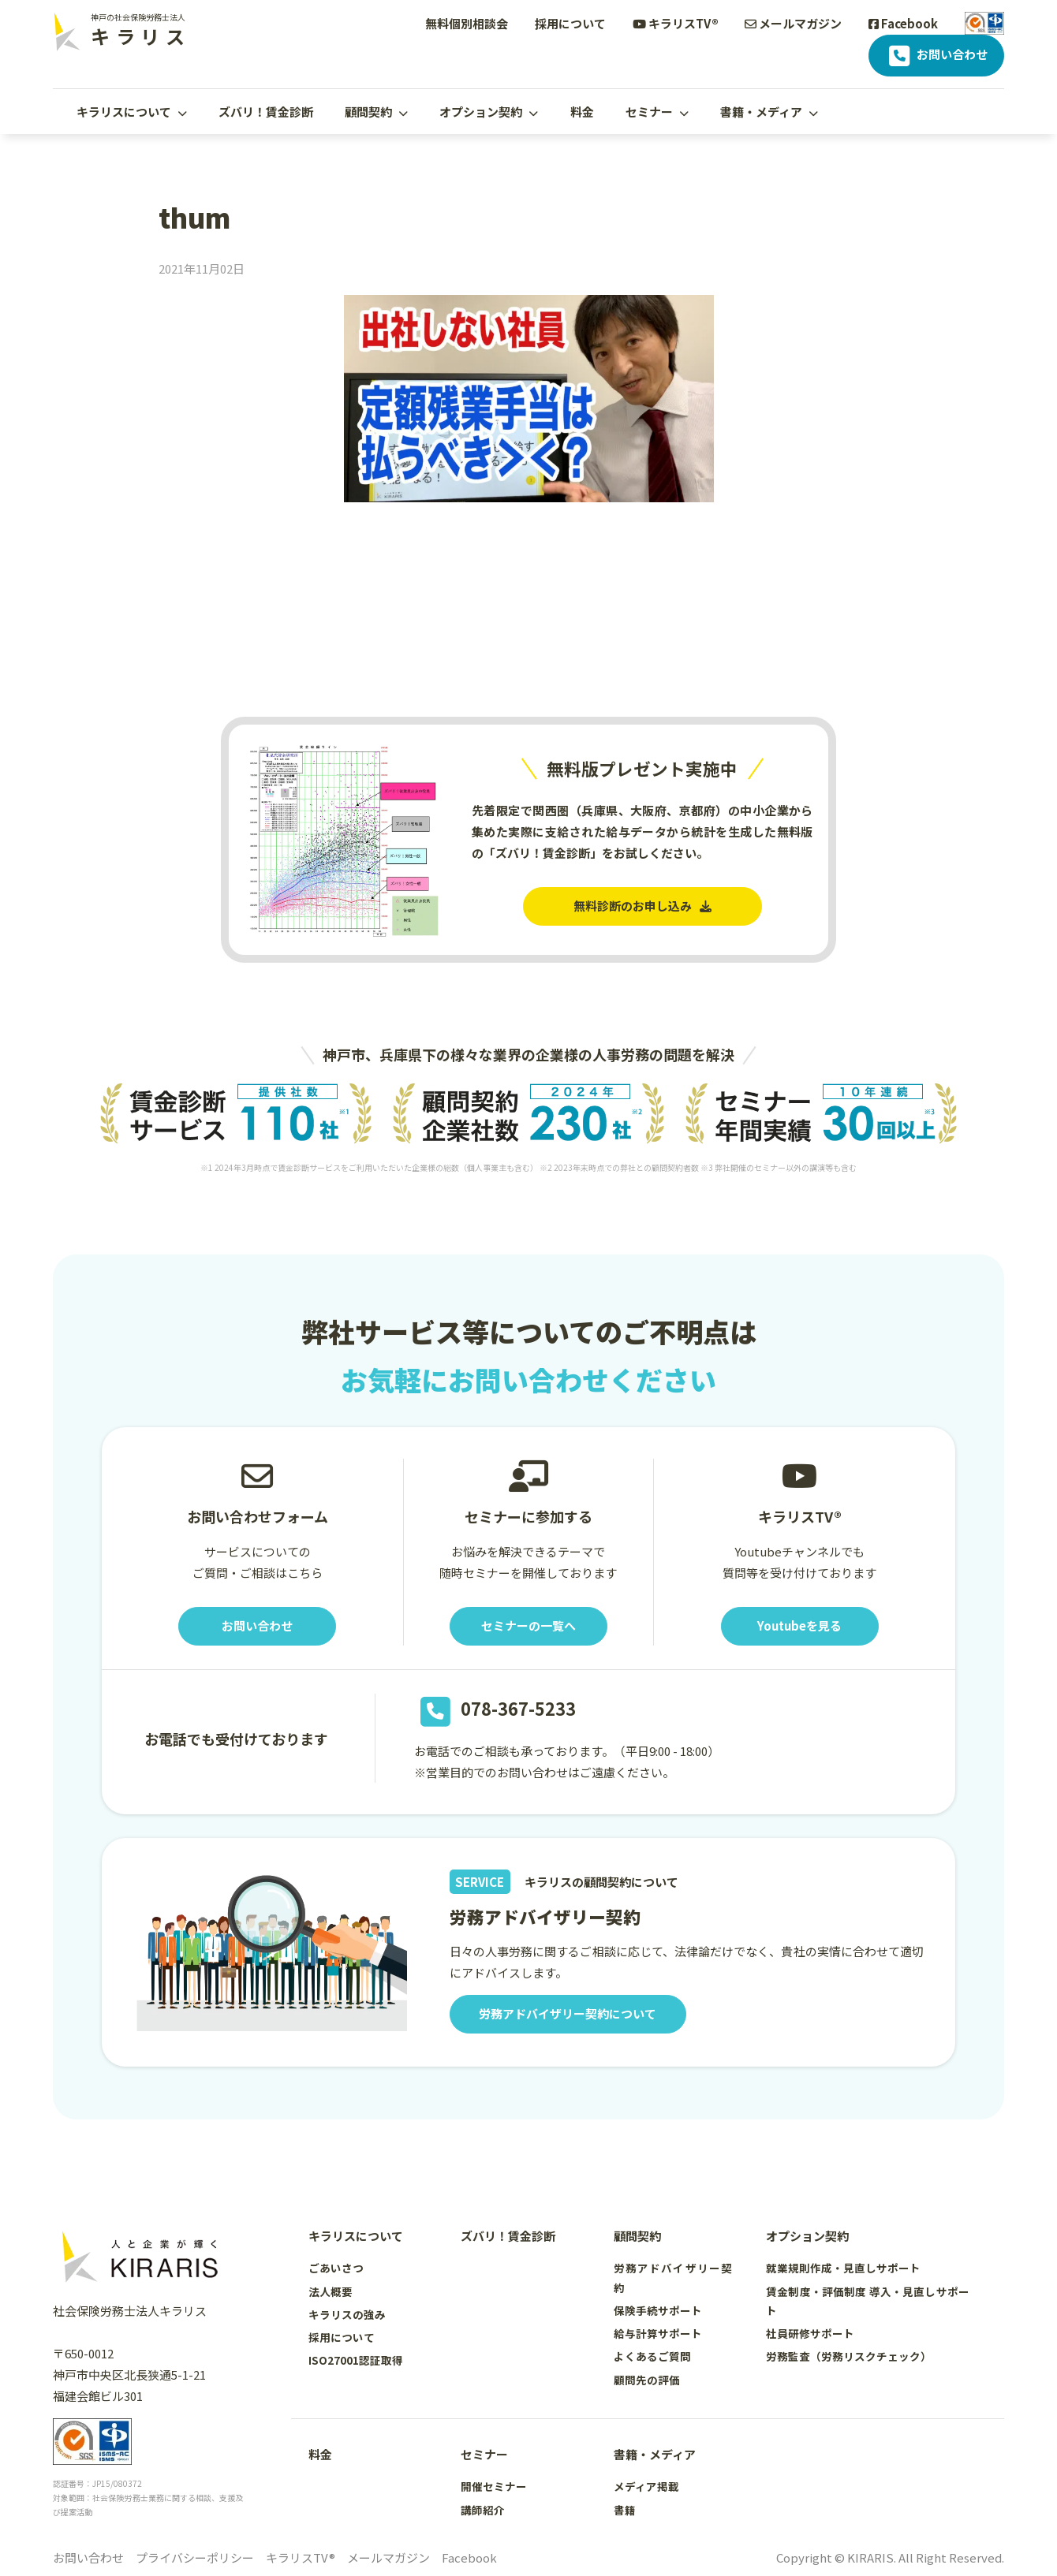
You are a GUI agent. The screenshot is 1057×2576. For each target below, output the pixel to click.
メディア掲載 (646, 2486)
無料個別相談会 (466, 23)
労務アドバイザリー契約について (567, 2014)
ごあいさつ (336, 2268)
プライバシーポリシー (195, 2557)
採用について (570, 23)
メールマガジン (793, 23)
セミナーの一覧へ (528, 1626)
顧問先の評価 (647, 2380)
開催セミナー (494, 2486)
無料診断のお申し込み (642, 906)
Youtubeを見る (799, 1626)
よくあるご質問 (652, 2356)
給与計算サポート (658, 2333)
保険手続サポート (658, 2310)
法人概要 (330, 2291)
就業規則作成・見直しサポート (843, 2268)
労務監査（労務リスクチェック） (849, 2356)
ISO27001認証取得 (355, 2360)
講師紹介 (483, 2510)
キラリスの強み (347, 2314)
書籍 (625, 2510)
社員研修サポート (810, 2333)
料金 (582, 111)
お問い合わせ (936, 56)
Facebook (903, 23)
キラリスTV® (676, 23)
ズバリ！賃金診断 (265, 111)
